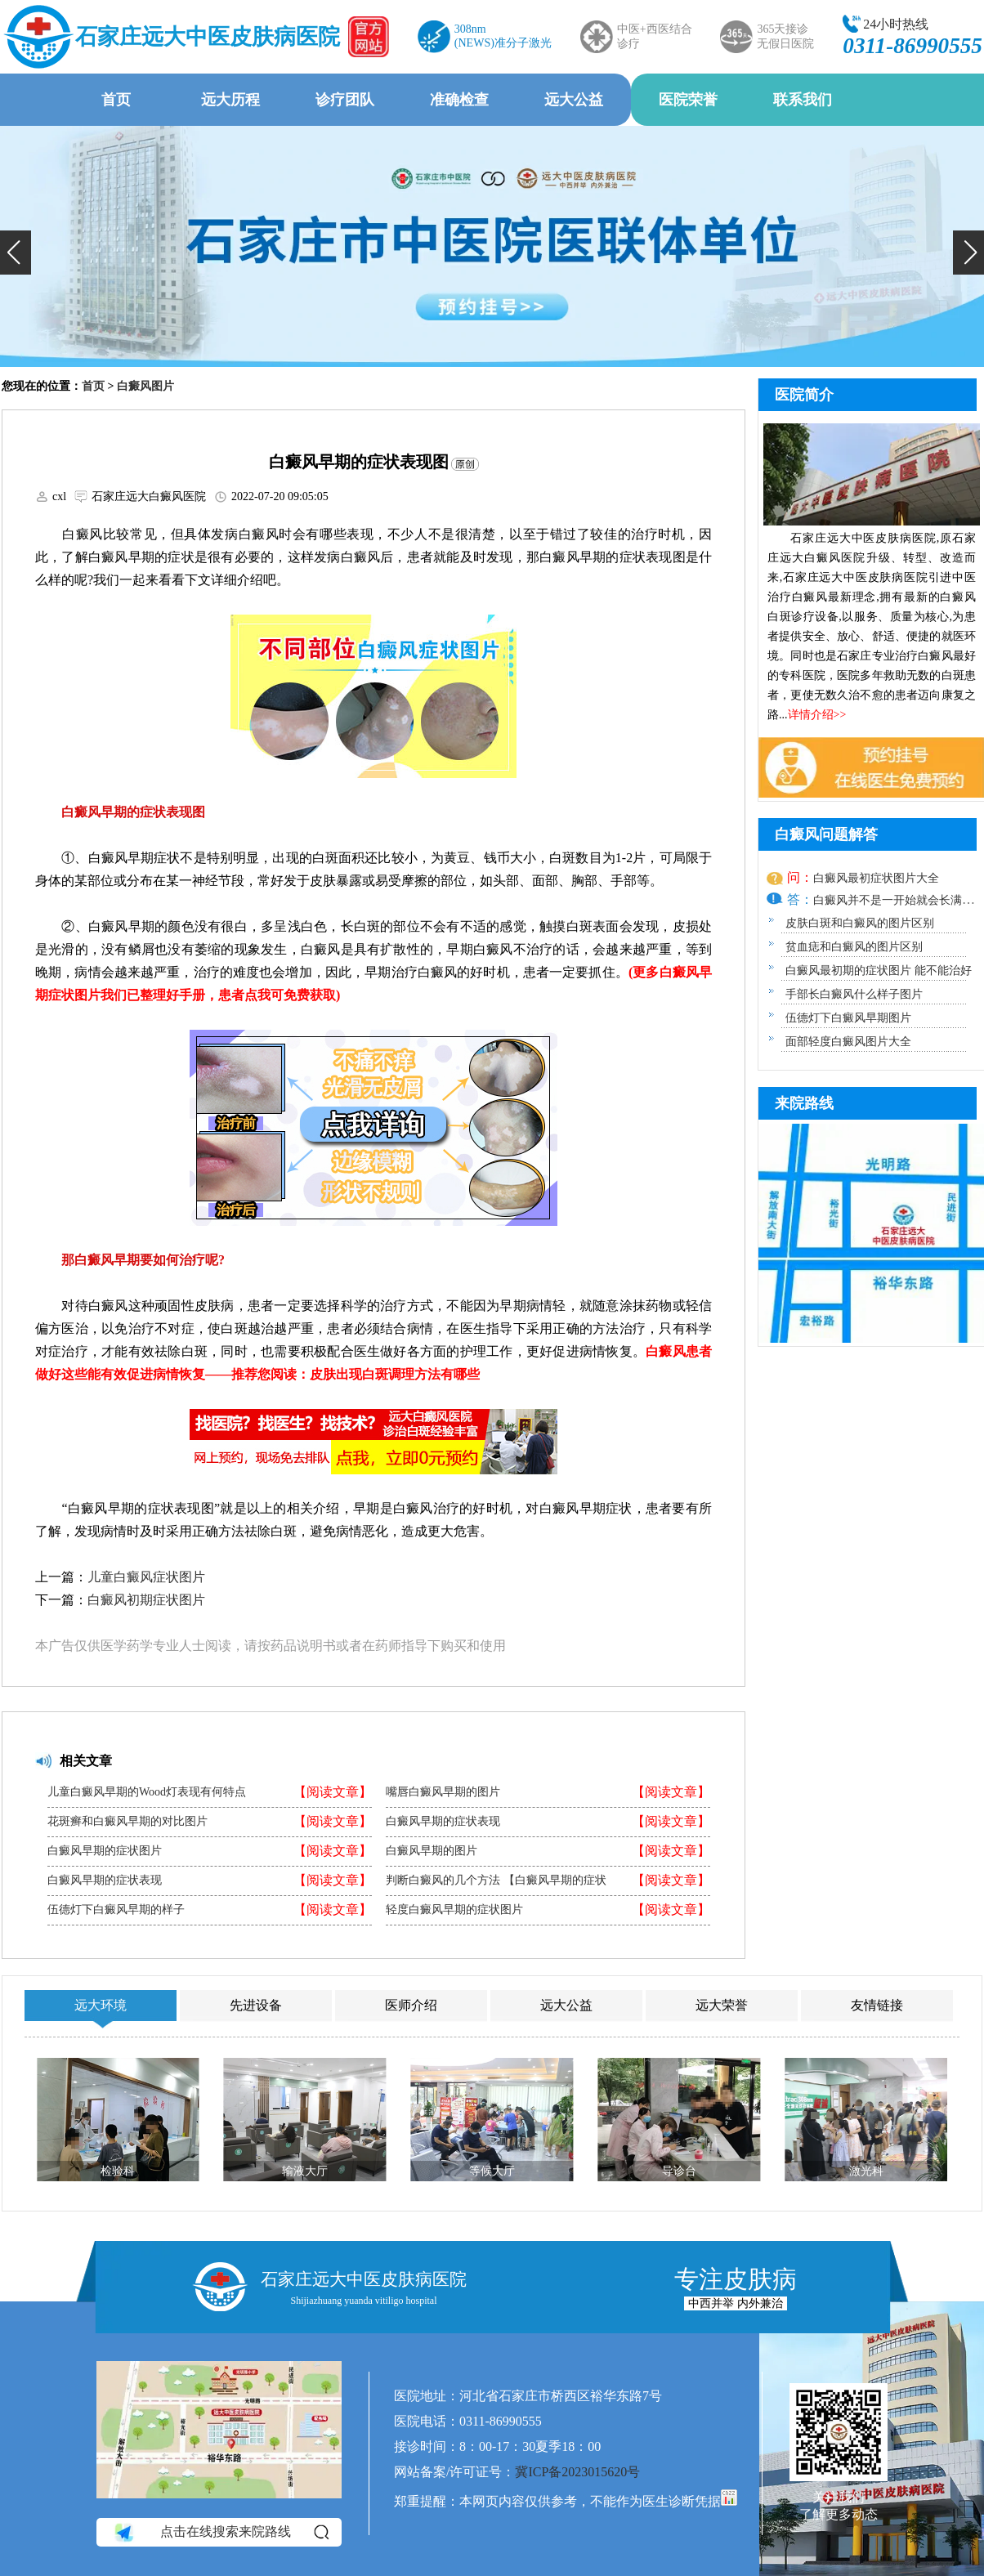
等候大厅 (492, 2171)
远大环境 (100, 2005)
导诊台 (679, 2171)
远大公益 (573, 100)
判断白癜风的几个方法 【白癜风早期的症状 (496, 1880)
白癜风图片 (145, 386)
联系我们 (802, 100)
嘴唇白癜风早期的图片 (443, 1792)
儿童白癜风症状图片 (146, 1577)
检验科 (118, 2171)
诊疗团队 (344, 100)
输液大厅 (305, 2171)
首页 (116, 100)
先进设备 (256, 2005)
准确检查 (459, 100)
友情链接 (877, 2005)
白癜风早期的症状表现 (104, 1880)
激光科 (866, 2171)
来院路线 (804, 1103)
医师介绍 (411, 2005)
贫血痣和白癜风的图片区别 (854, 947)
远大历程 (230, 100)
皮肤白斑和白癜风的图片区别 (859, 923)
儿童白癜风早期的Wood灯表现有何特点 (146, 1792)
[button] (15, 252)
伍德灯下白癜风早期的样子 (116, 1910)
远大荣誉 (722, 2005)
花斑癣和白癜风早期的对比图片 (127, 1822)
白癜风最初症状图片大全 (876, 878)
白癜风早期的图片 (431, 1851)
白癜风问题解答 (826, 834)
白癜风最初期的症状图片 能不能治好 (878, 970)
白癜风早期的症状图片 (104, 1851)
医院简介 (804, 395)
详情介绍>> (817, 715)
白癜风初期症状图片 (146, 1600)
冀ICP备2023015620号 (577, 2472)
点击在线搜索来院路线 (220, 2532)
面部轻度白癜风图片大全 (848, 1041)
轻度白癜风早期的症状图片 (454, 1910)
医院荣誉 (688, 100)
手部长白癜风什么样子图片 (854, 994)
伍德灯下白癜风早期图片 (848, 1018)
